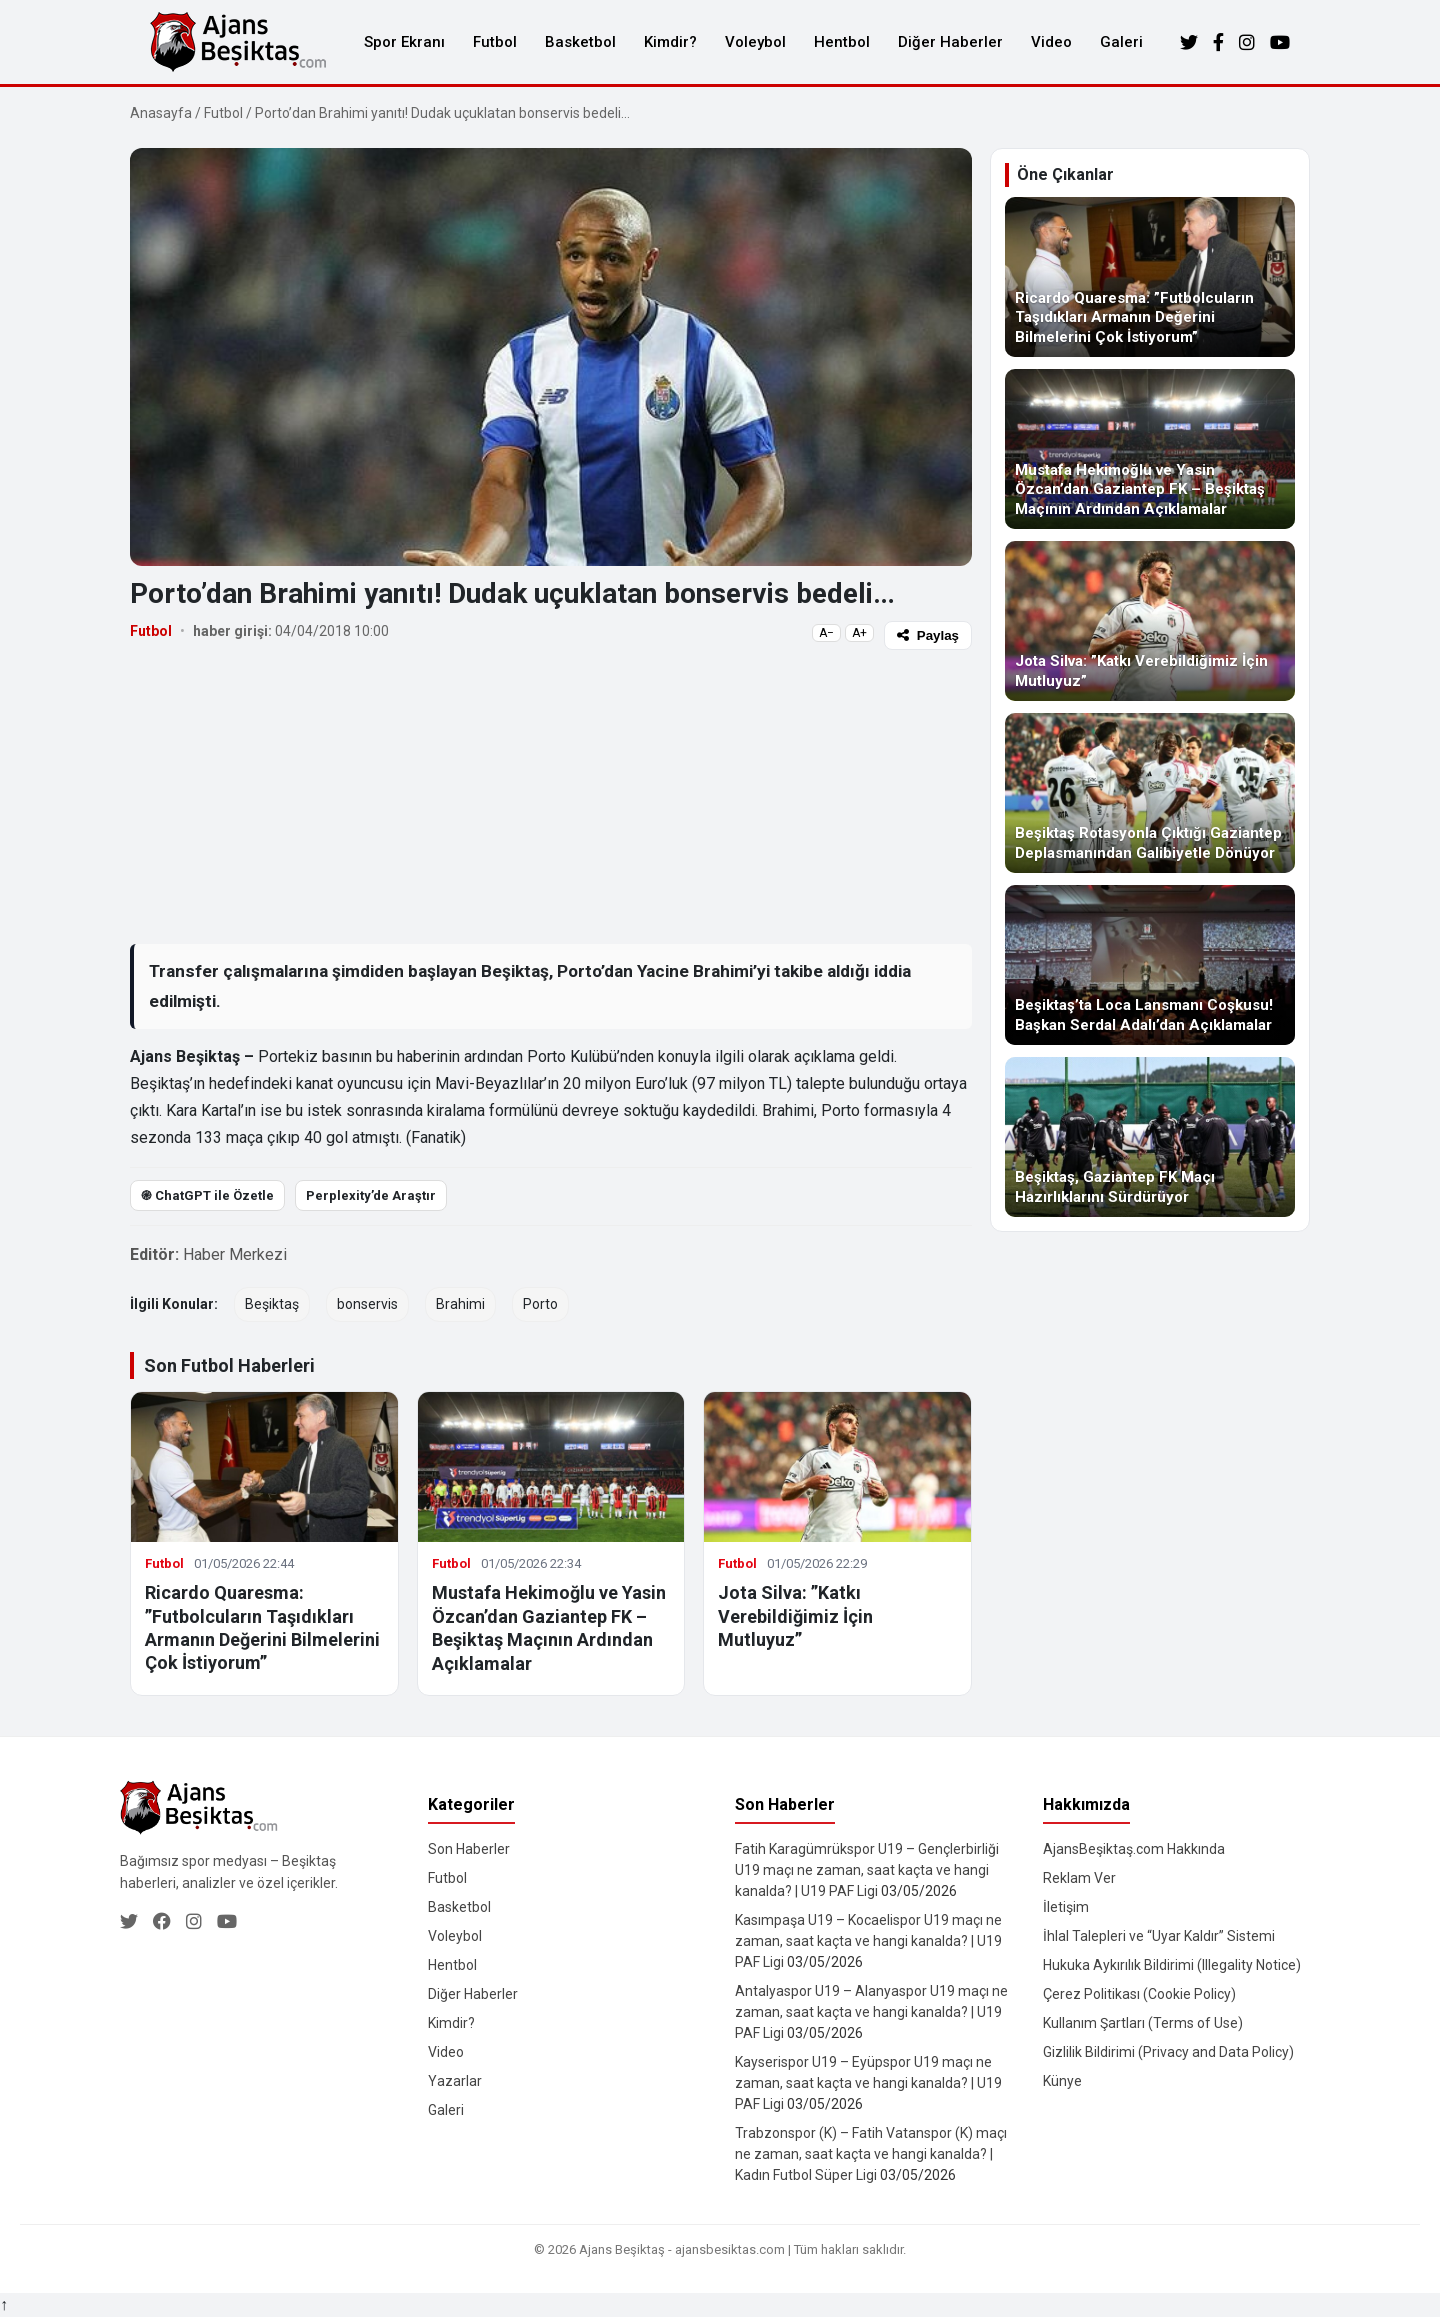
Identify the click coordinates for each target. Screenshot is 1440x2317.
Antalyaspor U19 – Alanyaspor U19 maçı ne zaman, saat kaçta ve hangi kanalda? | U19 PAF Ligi (871, 2012)
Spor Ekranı (404, 42)
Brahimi (460, 1304)
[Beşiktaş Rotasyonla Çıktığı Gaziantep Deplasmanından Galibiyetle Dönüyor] (1150, 793)
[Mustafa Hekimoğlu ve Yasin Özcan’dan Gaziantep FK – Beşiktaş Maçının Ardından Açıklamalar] (1150, 449)
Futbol (495, 42)
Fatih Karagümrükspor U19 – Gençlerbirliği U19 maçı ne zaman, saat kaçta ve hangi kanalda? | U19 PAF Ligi (867, 1870)
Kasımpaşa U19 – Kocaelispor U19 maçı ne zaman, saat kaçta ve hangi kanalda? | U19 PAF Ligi (868, 1941)
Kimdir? (670, 42)
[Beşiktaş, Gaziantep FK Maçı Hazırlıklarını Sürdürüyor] (1150, 1137)
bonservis (367, 1304)
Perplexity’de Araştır (371, 1195)
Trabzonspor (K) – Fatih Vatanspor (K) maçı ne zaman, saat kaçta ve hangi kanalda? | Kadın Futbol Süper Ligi (871, 2154)
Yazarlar (455, 2081)
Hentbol (842, 42)
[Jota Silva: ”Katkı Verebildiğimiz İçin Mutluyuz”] (1150, 621)
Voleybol (755, 42)
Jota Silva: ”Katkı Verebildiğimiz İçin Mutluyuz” (795, 1616)
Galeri (1121, 42)
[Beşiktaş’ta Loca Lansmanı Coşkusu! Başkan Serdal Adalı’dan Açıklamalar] (1150, 965)
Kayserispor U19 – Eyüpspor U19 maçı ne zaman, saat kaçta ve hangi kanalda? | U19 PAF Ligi (868, 2083)
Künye (1062, 2081)
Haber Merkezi (235, 1254)
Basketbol (580, 42)
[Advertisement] (551, 796)
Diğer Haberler (950, 42)
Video (1051, 42)
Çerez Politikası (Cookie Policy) (1139, 1994)
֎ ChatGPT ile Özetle (207, 1195)
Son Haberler (469, 1849)
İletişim (1066, 1907)
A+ (859, 633)
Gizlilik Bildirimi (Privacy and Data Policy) (1168, 2052)
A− (826, 633)
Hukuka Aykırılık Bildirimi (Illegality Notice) (1172, 1965)
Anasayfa (161, 113)
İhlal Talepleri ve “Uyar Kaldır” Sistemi (1159, 1936)
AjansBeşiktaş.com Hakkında (1134, 1849)
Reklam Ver (1079, 1878)
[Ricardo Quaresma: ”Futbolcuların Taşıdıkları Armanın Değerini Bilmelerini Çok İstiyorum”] (1150, 277)
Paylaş (928, 635)
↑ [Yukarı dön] (4, 2304)
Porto (540, 1304)
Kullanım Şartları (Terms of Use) (1143, 2023)
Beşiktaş (272, 1304)
